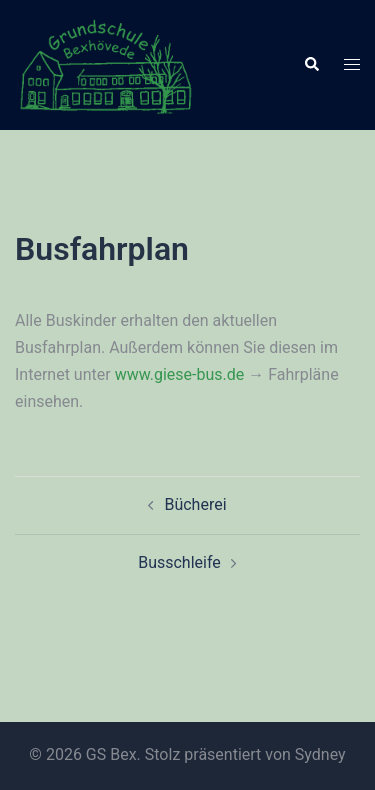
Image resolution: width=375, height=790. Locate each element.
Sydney (320, 754)
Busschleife (179, 562)
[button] (311, 65)
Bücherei (195, 504)
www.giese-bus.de (180, 374)
